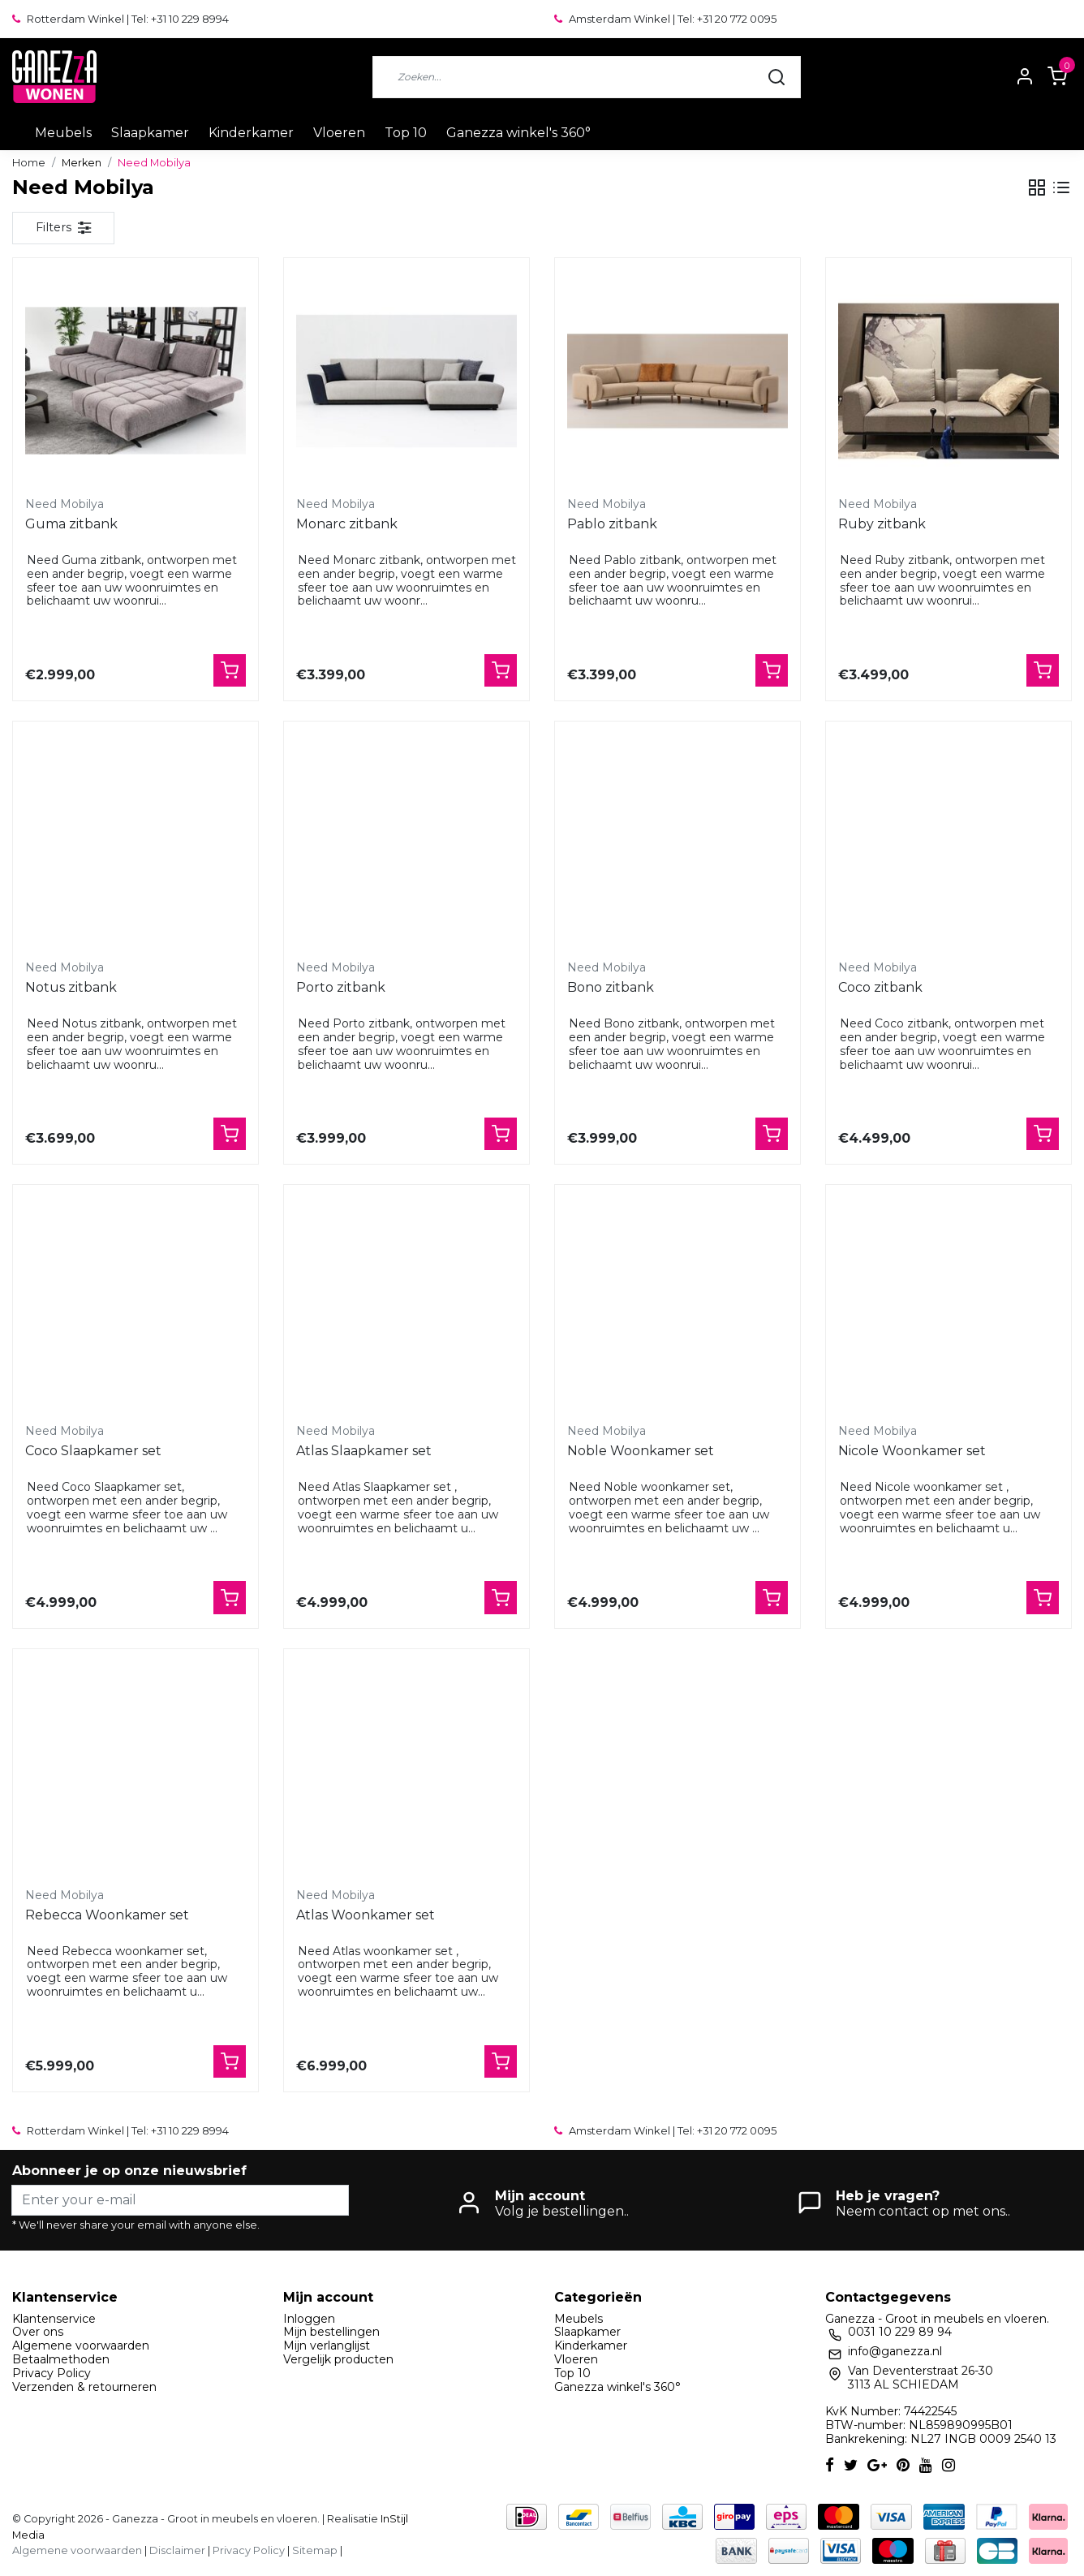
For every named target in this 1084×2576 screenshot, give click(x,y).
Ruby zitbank (882, 524)
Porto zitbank (340, 987)
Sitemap (315, 2550)
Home (28, 163)
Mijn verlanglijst (326, 2345)
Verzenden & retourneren (84, 2387)
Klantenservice (54, 2318)
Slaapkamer (150, 132)
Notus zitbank (71, 987)
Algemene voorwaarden (80, 2345)
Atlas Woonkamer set (365, 1915)
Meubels (63, 132)
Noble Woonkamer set (640, 1450)
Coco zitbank (880, 987)
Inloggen (309, 2318)
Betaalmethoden (61, 2359)
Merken (81, 163)
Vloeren (339, 132)
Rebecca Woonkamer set (107, 1915)
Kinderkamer (251, 132)
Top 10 (406, 132)
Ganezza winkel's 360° (518, 132)
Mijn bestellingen (331, 2331)
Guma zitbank (71, 524)
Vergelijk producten (338, 2359)
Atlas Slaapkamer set (364, 1450)
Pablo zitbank (612, 524)
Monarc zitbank (347, 524)
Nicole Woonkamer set (912, 1450)
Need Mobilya (154, 163)
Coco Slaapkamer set (93, 1450)
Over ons (37, 2331)
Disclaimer (177, 2550)
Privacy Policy (51, 2373)
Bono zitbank (610, 987)
